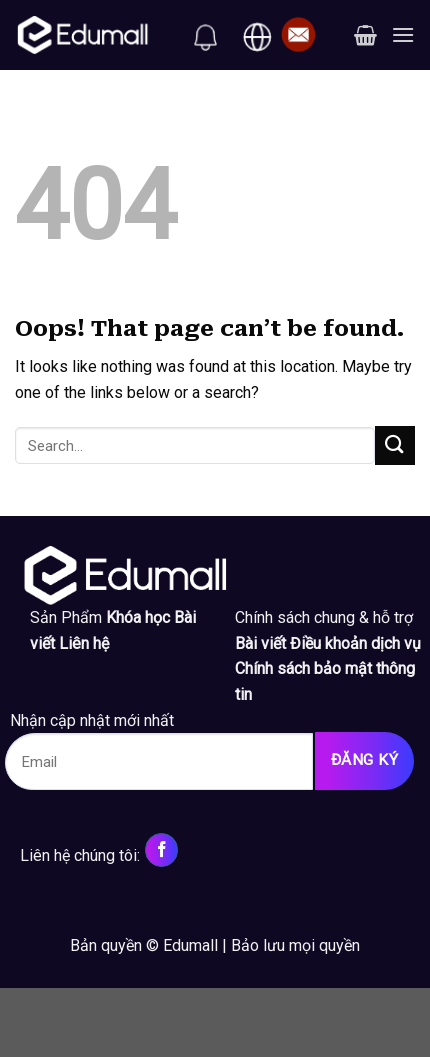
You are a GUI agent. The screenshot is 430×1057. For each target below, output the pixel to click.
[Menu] (403, 34)
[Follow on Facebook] (161, 850)
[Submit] (395, 445)
